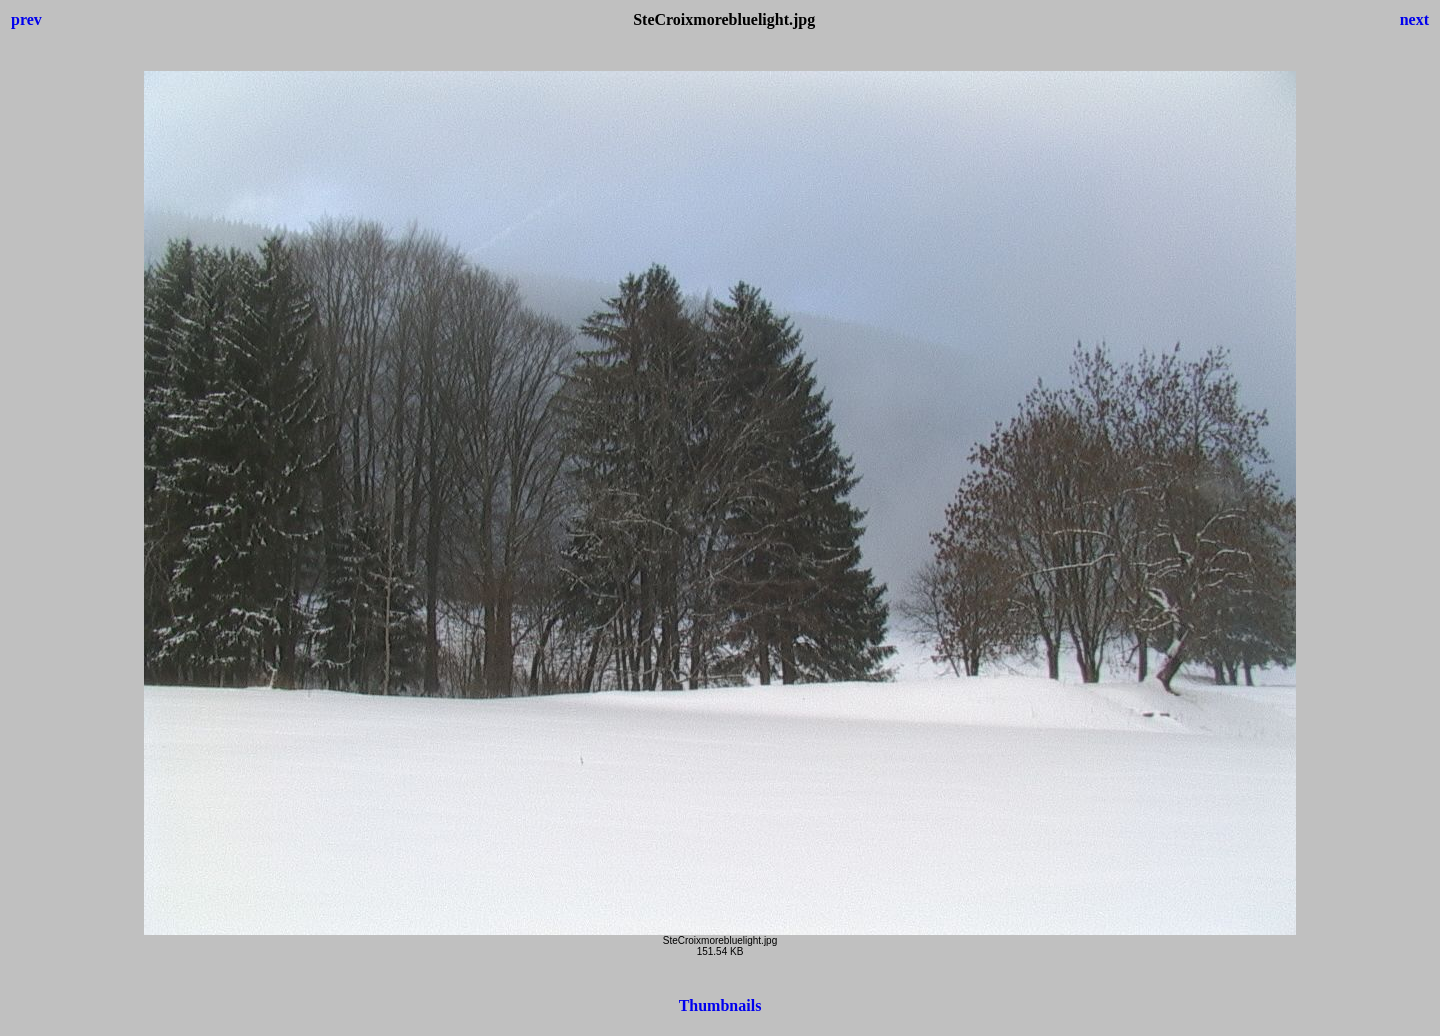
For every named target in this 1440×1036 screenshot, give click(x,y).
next (1414, 19)
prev (26, 19)
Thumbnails (720, 1005)
